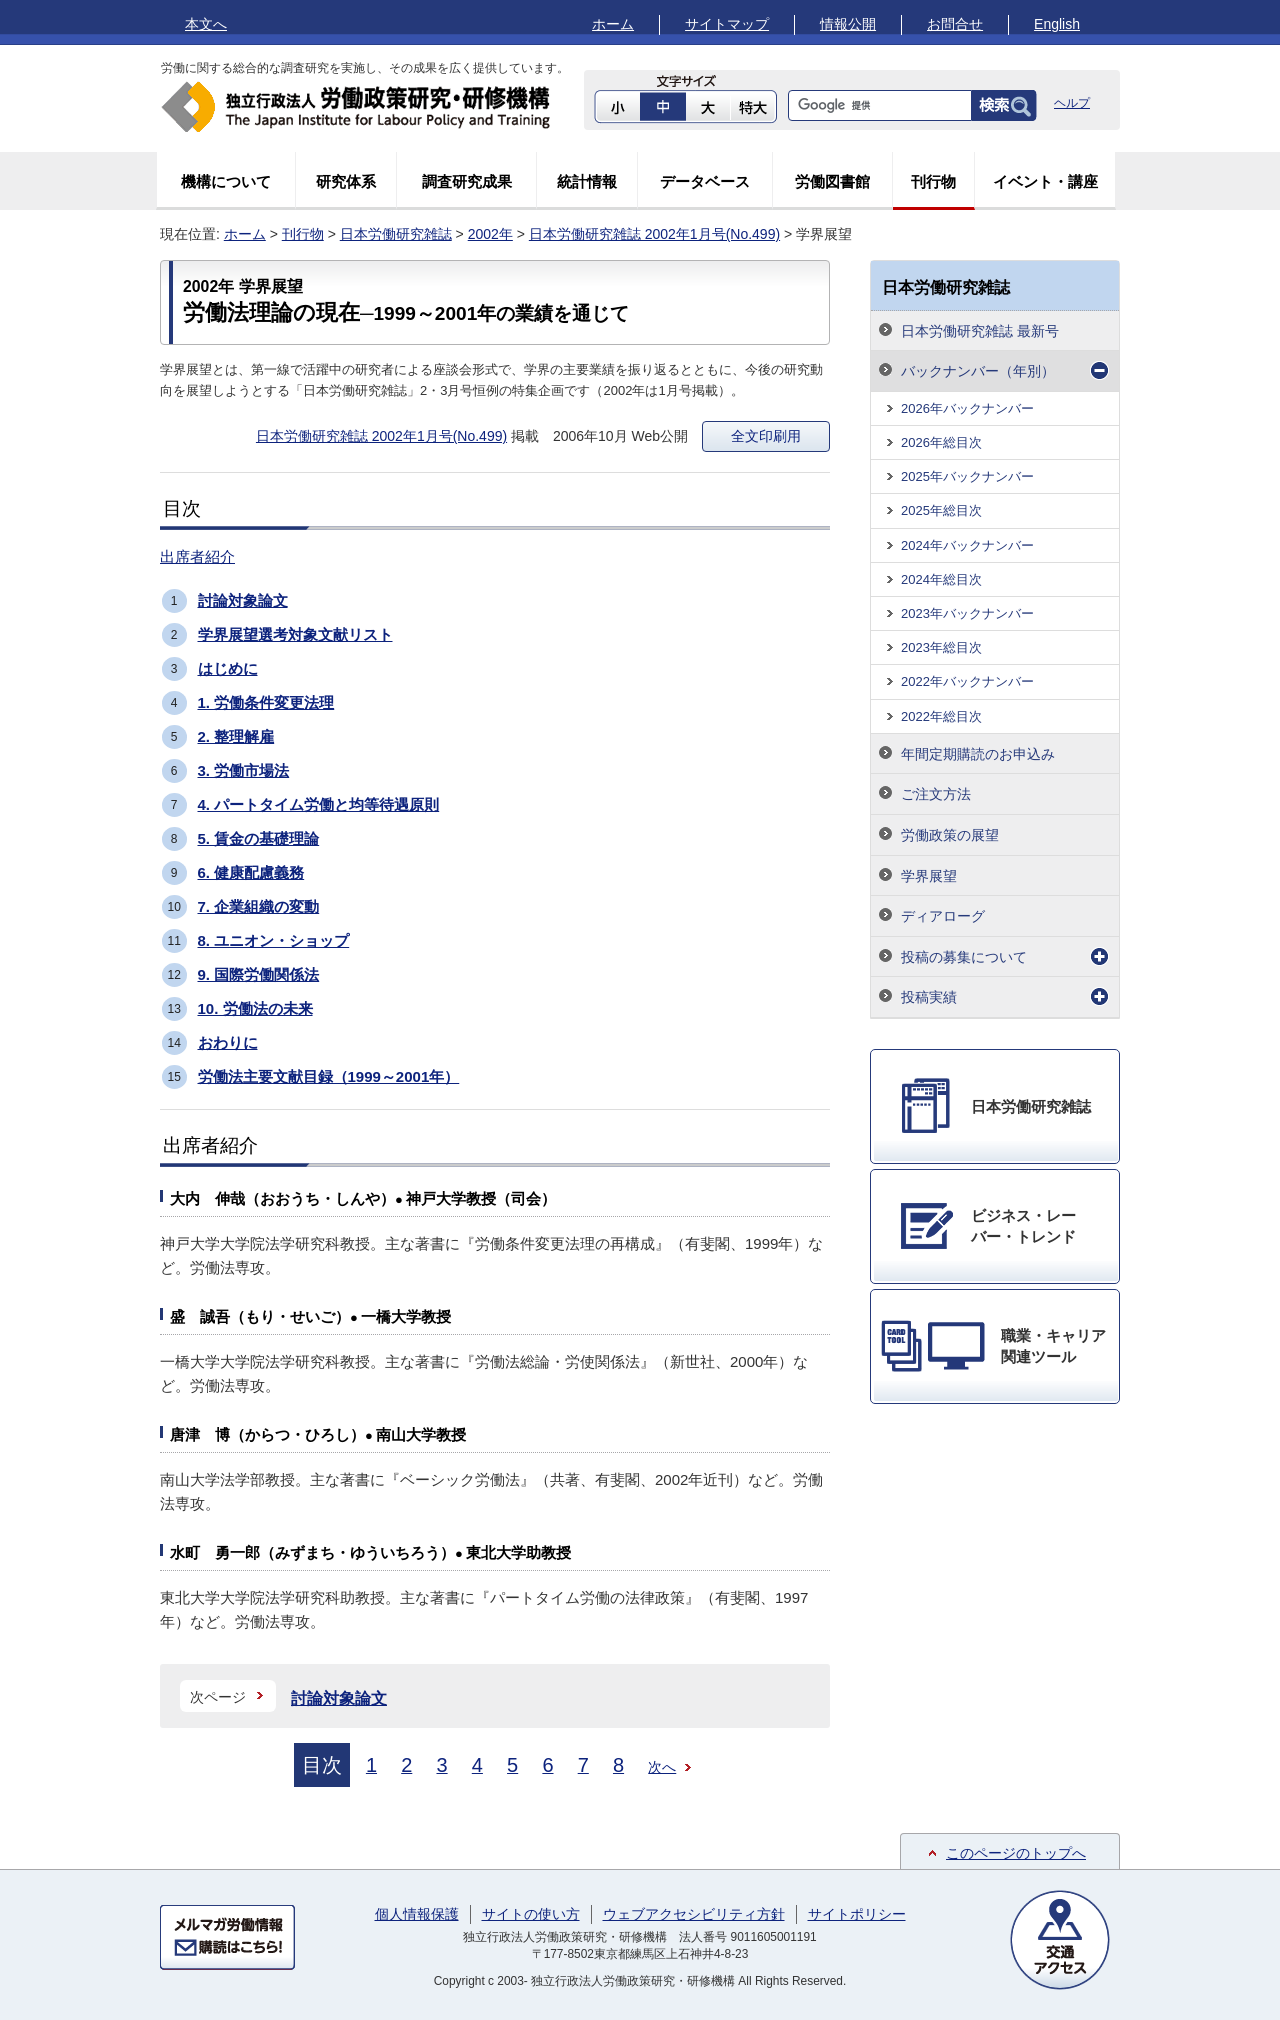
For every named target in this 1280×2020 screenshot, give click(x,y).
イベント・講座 (1045, 181)
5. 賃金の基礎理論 (259, 838)
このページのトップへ (1016, 1853)
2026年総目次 (941, 442)
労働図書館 (832, 181)
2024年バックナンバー (967, 545)
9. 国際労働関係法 (259, 974)
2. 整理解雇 (236, 736)
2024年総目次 (941, 579)
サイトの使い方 (531, 1914)
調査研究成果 (467, 181)
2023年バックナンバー (967, 613)
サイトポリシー (857, 1914)
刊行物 (933, 181)
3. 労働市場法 (244, 770)
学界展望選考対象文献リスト (295, 634)
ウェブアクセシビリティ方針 (694, 1914)
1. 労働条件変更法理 (266, 702)
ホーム (613, 24)
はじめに (228, 668)
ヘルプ (1072, 103)
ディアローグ (943, 916)
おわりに (228, 1042)
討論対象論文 (243, 600)
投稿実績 (929, 997)
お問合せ (955, 24)
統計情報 (587, 181)
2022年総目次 (941, 716)
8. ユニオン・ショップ (274, 940)
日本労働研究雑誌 (396, 234)
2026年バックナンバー (967, 408)
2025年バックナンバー (967, 476)
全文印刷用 (766, 436)
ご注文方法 (936, 794)
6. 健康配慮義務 (251, 872)
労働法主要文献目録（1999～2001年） (329, 1076)
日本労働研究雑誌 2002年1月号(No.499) (654, 234)
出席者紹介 (197, 556)
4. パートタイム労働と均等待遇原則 (319, 804)
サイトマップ (727, 24)
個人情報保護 (417, 1914)
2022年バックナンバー (967, 681)
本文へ (206, 24)
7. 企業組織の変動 (259, 906)
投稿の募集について (964, 957)
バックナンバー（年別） (978, 371)
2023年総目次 (941, 647)
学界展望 (929, 876)
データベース (705, 181)
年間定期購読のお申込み (978, 754)
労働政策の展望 (950, 835)
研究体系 (346, 181)
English (1057, 24)
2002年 (490, 234)
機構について (226, 181)
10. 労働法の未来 (255, 1008)
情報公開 (848, 24)
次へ (662, 1767)
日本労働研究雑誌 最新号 (980, 331)
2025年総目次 (941, 510)
